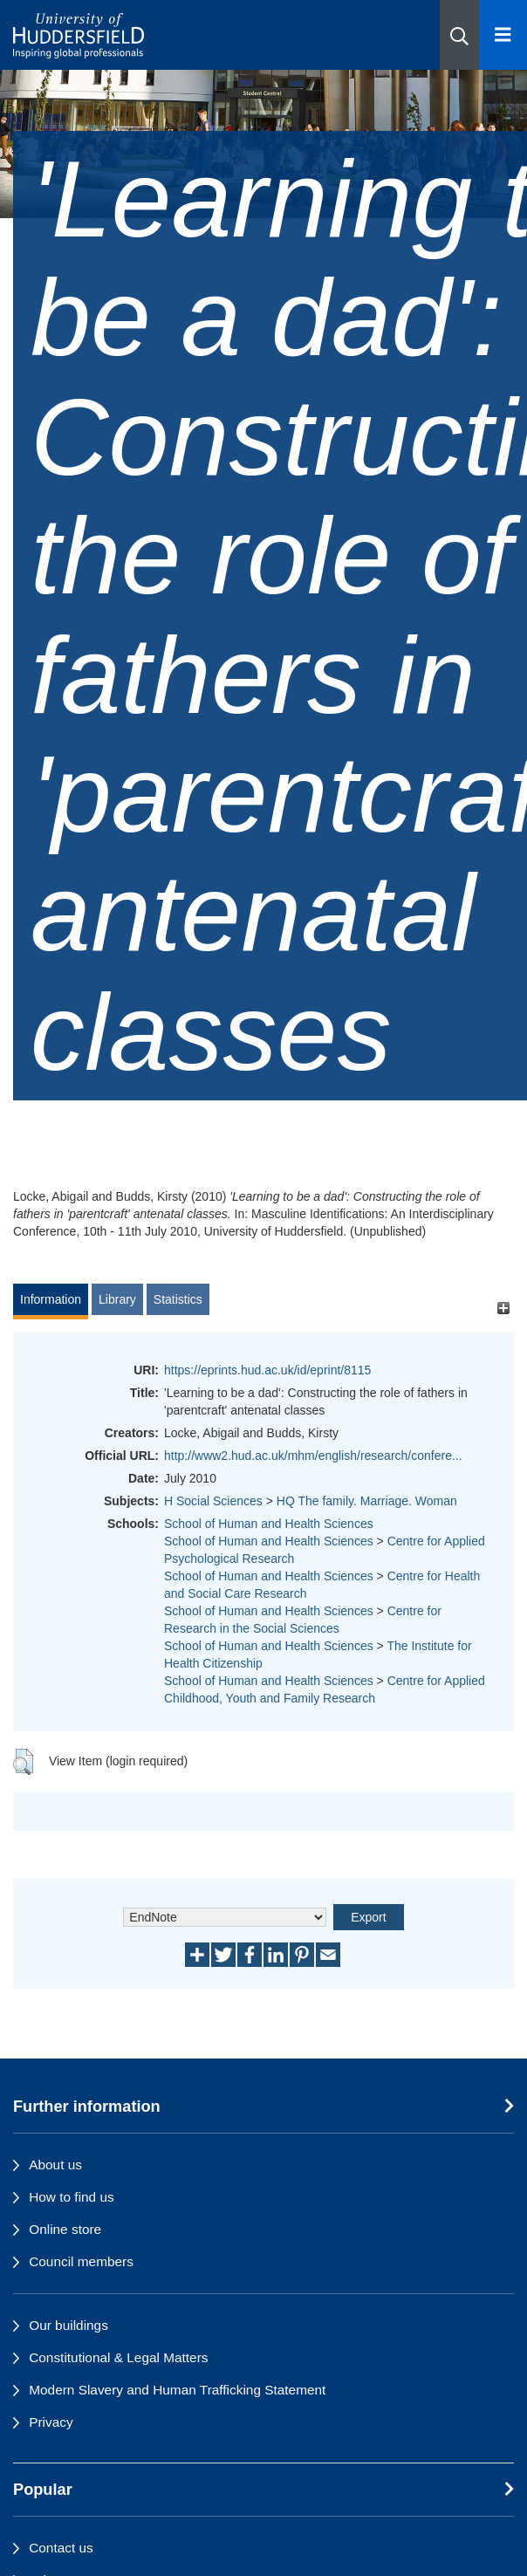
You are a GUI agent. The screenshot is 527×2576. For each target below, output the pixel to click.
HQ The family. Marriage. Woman (367, 1501)
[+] (503, 1307)
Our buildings (68, 2325)
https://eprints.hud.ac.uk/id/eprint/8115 (267, 1370)
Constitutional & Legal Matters (118, 2357)
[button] (459, 35)
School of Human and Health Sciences (268, 1524)
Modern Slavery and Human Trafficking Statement (177, 2389)
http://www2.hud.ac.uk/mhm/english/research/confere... (313, 1456)
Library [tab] (117, 1299)
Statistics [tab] (178, 1299)
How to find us (71, 2196)
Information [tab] (50, 1299)
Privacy (50, 2422)
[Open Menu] (503, 35)
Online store (65, 2229)
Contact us (61, 2547)
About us (55, 2164)
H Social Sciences (213, 1501)
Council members (81, 2261)
